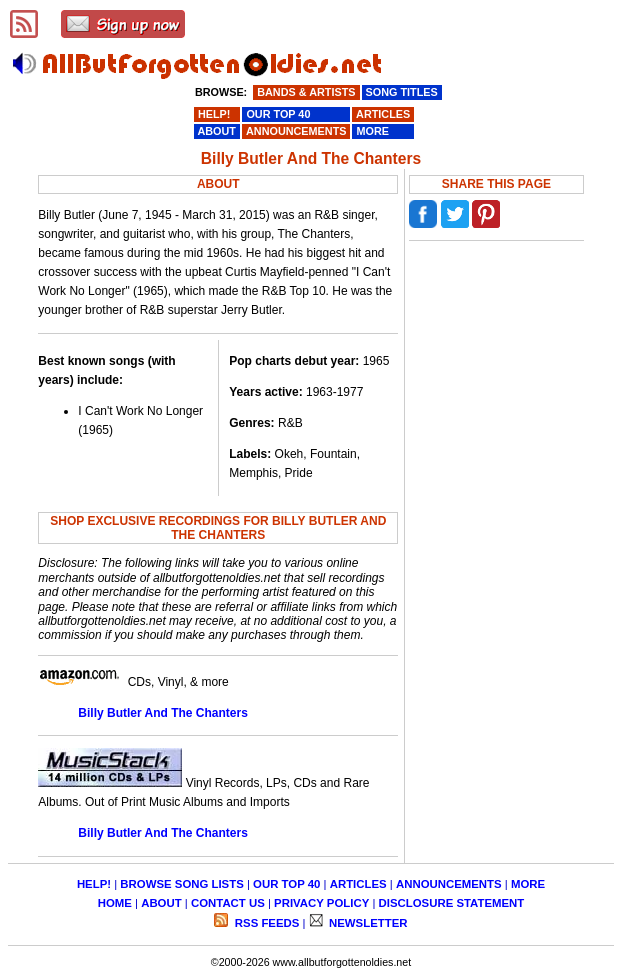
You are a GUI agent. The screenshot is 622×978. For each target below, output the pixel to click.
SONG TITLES (402, 92)
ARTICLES (358, 884)
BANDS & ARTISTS (306, 92)
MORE (528, 884)
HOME (115, 903)
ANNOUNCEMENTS (449, 884)
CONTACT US (228, 903)
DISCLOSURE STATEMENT (452, 903)
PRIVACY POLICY (321, 903)
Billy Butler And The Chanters (163, 713)
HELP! (94, 884)
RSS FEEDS (266, 923)
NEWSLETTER (367, 923)
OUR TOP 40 (286, 884)
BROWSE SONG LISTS (181, 884)
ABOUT (161, 903)
